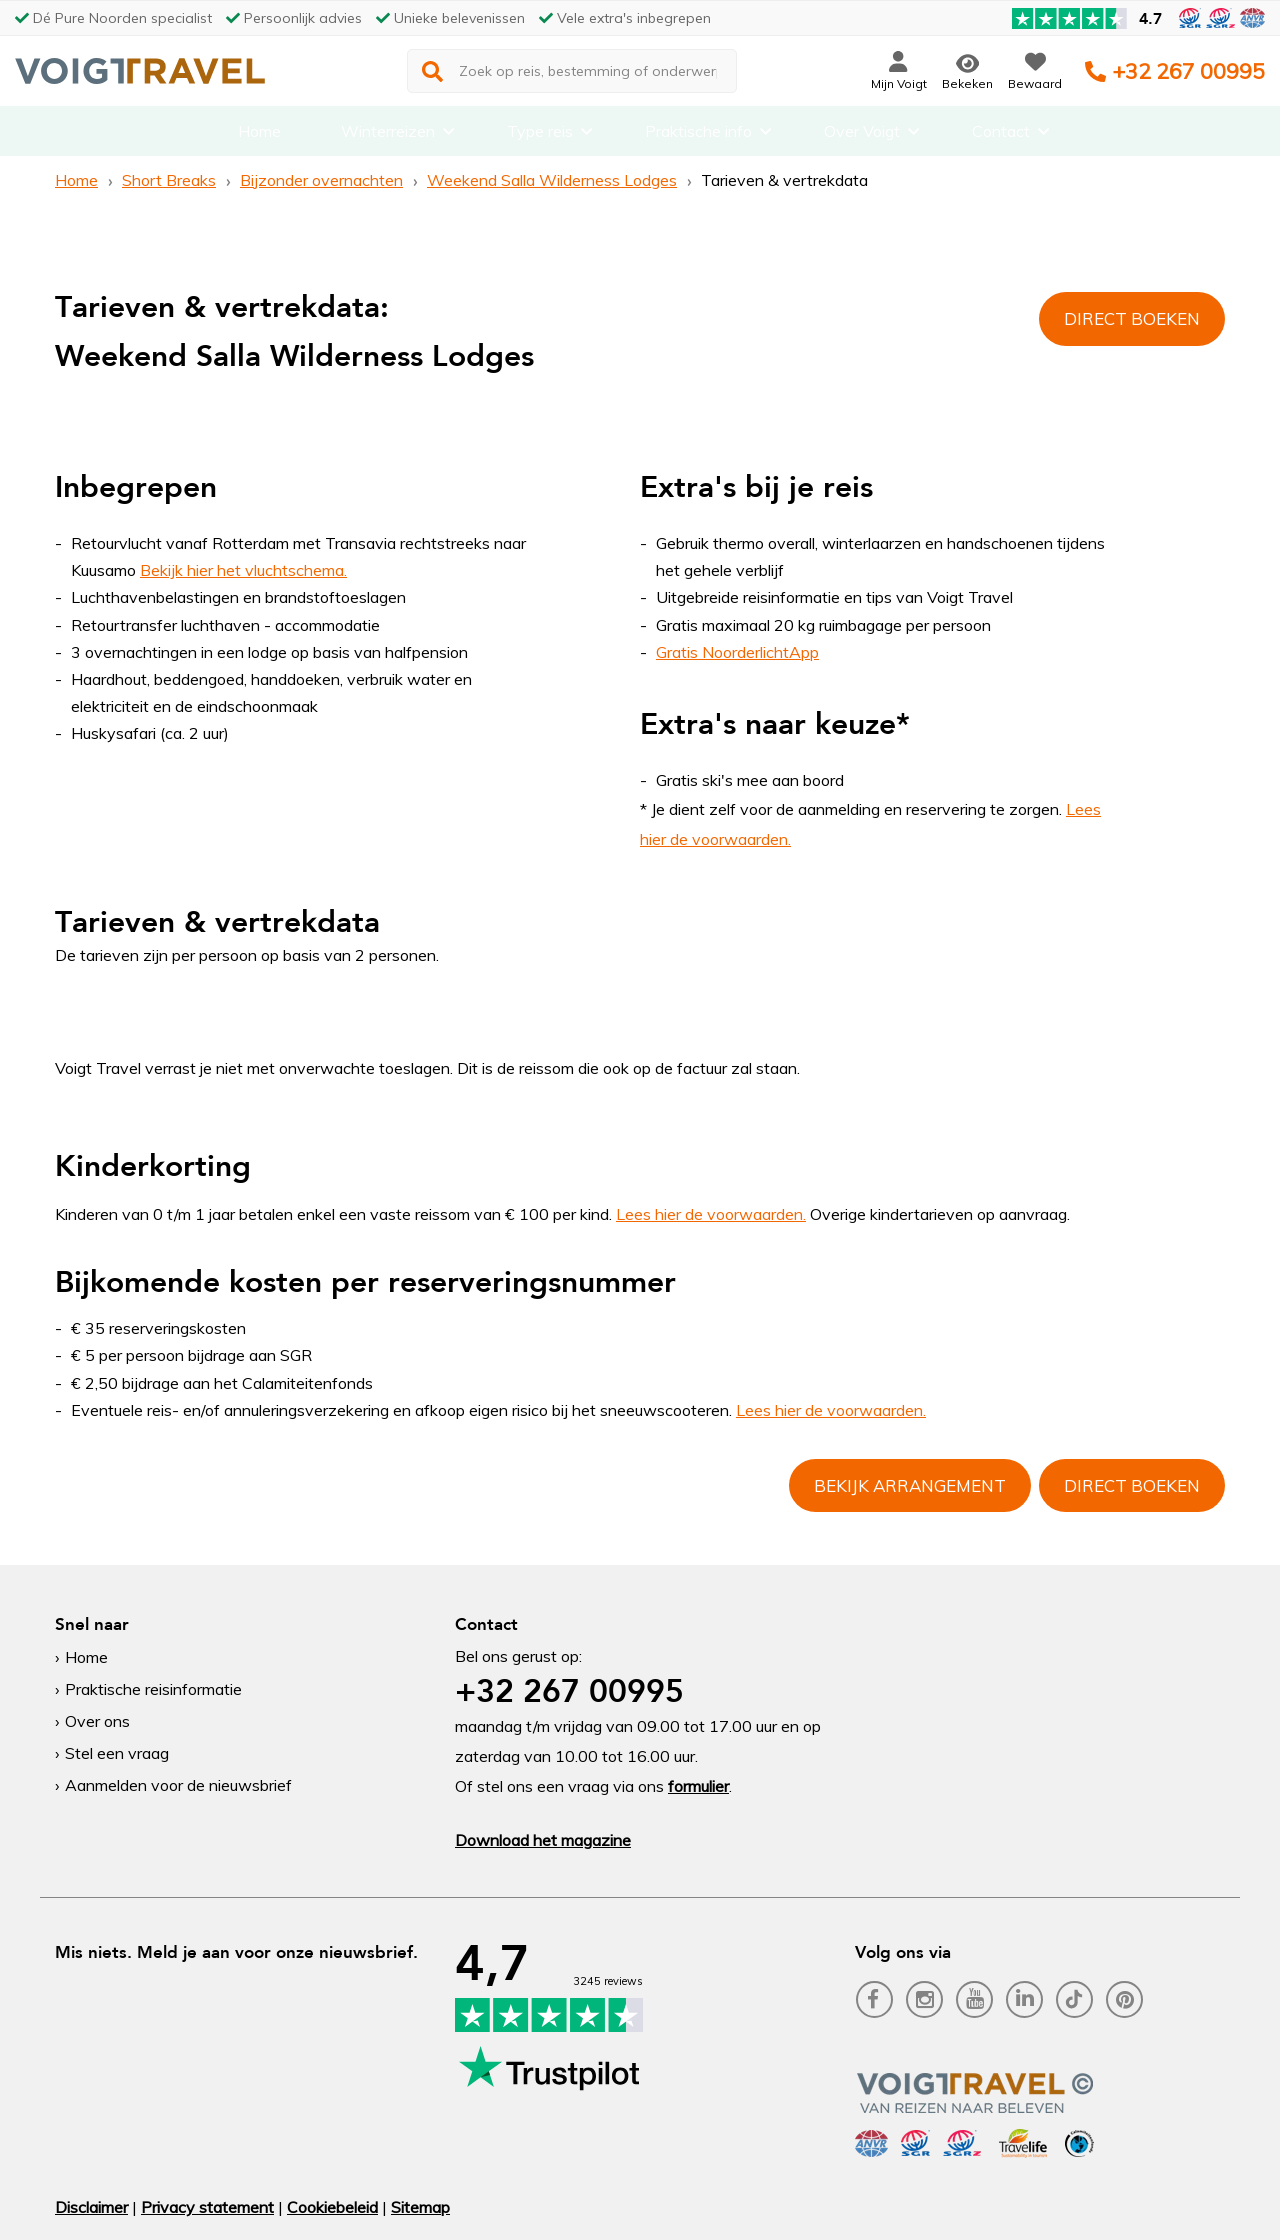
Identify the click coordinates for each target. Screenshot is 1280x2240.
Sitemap (420, 2207)
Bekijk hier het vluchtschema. (243, 570)
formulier (698, 1786)
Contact (1001, 135)
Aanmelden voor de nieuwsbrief (178, 1785)
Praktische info (698, 135)
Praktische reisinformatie (153, 1689)
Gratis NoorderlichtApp (737, 652)
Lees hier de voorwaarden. (711, 1214)
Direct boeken (1132, 318)
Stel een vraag (117, 1753)
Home (259, 135)
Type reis (540, 135)
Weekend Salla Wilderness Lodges (552, 180)
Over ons (97, 1721)
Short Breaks (169, 180)
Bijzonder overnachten (321, 180)
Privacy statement (207, 2207)
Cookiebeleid (332, 2207)
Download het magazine (543, 1840)
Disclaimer (91, 2207)
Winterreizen (388, 135)
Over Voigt (862, 135)
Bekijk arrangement (910, 1485)
